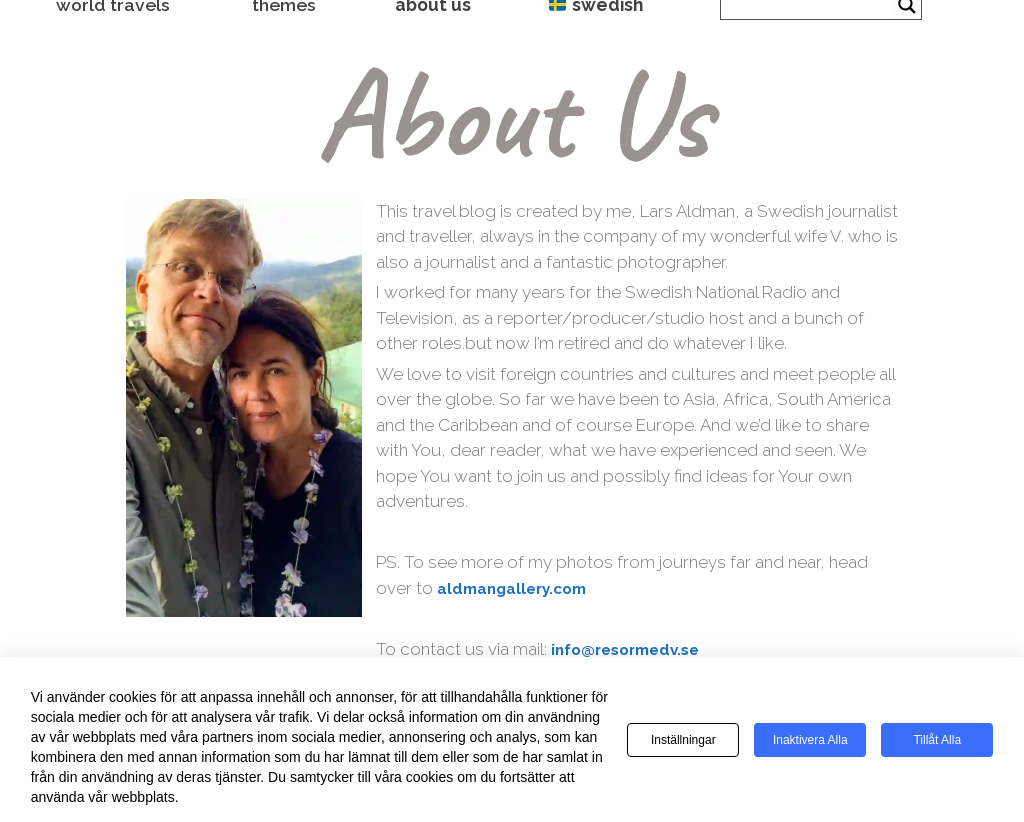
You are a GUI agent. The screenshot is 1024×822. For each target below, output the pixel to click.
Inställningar (683, 740)
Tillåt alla (937, 740)
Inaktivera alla (810, 740)
